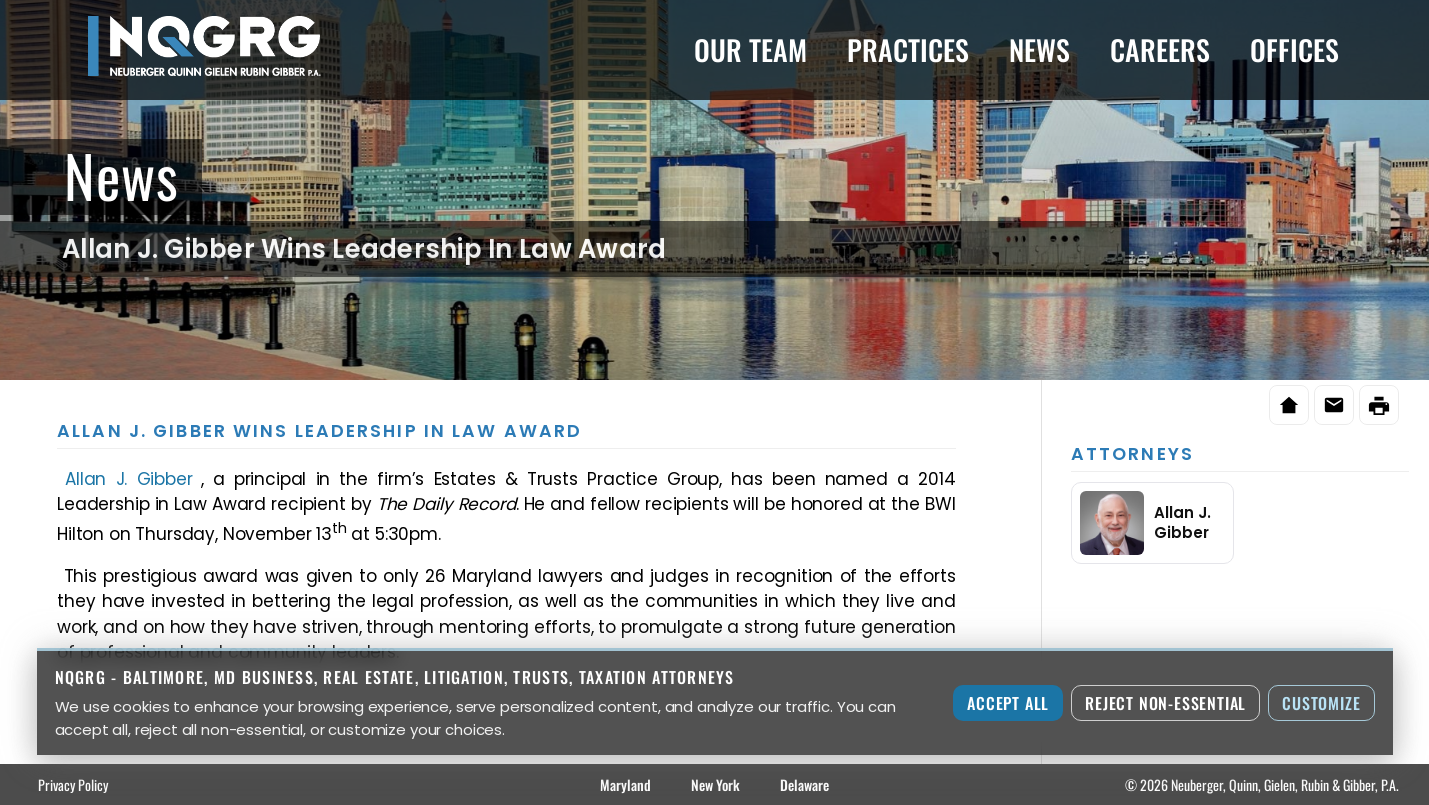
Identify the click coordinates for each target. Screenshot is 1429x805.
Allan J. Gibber (128, 479)
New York (715, 784)
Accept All (1008, 703)
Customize (1321, 703)
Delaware (804, 784)
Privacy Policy (73, 784)
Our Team (750, 49)
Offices (1294, 49)
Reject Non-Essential (1165, 703)
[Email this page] (1334, 405)
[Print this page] (1379, 405)
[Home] (1289, 405)
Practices (908, 49)
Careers (1160, 49)
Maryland (625, 784)
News (1039, 49)
